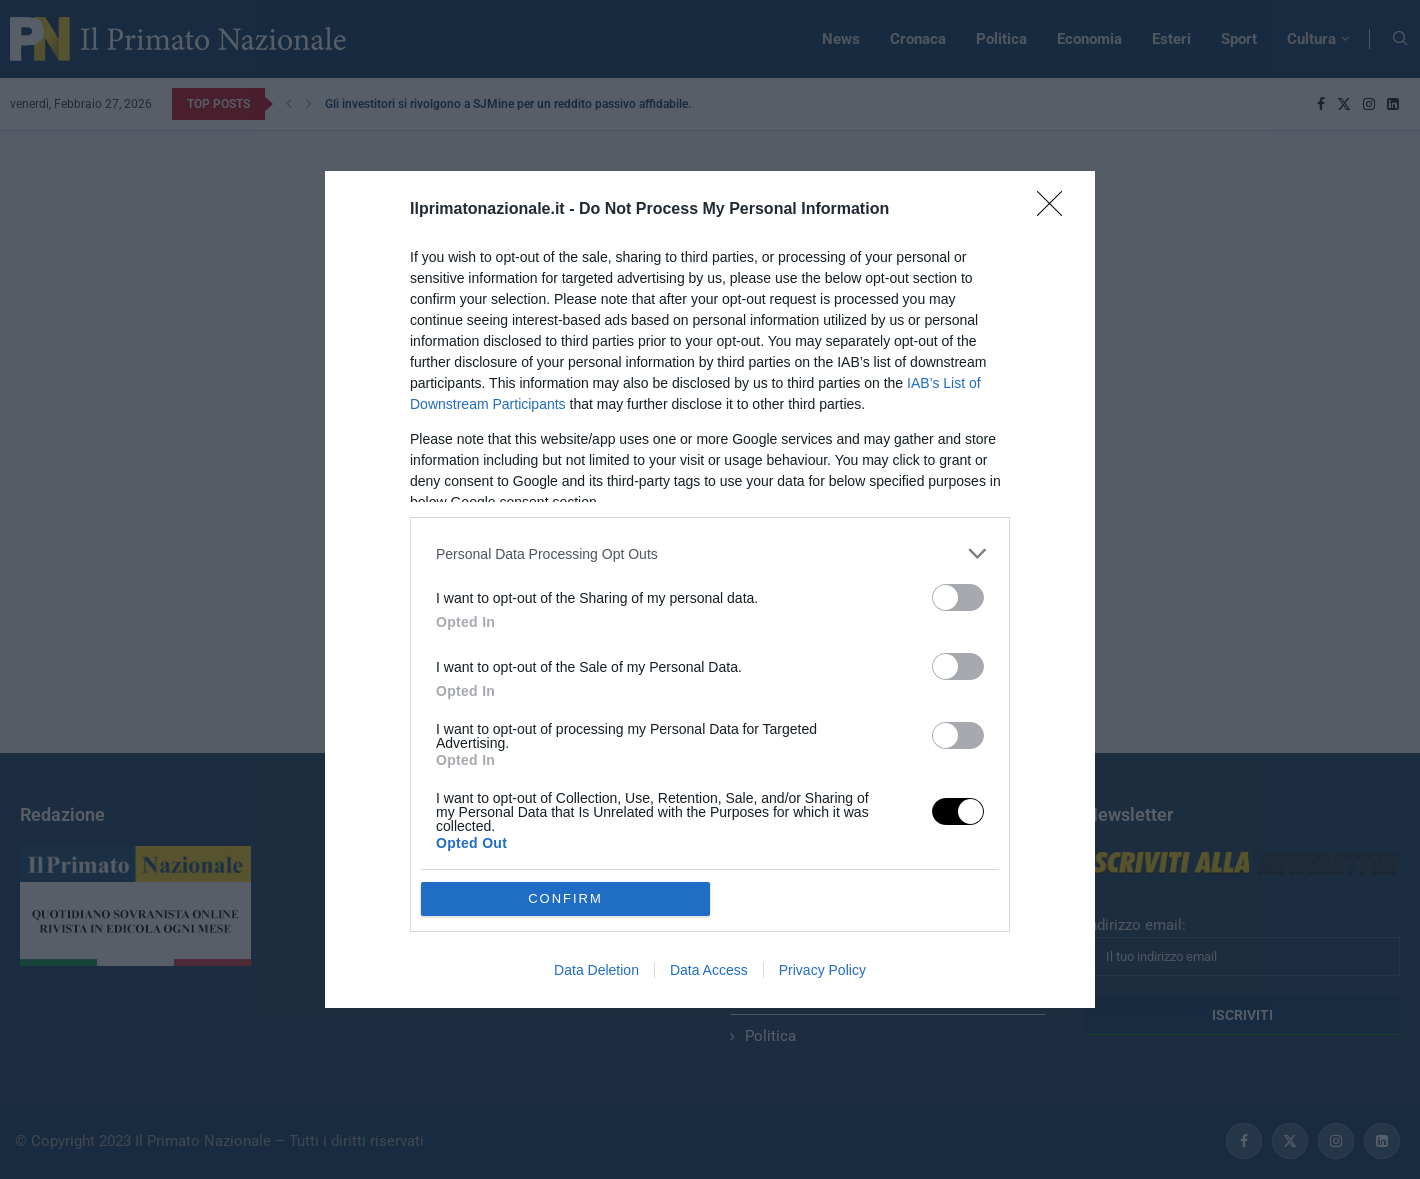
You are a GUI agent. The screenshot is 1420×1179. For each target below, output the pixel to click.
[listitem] (710, 553)
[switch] (958, 597)
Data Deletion (596, 970)
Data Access (709, 970)
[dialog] (710, 589)
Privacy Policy (822, 970)
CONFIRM (565, 898)
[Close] (1056, 210)
